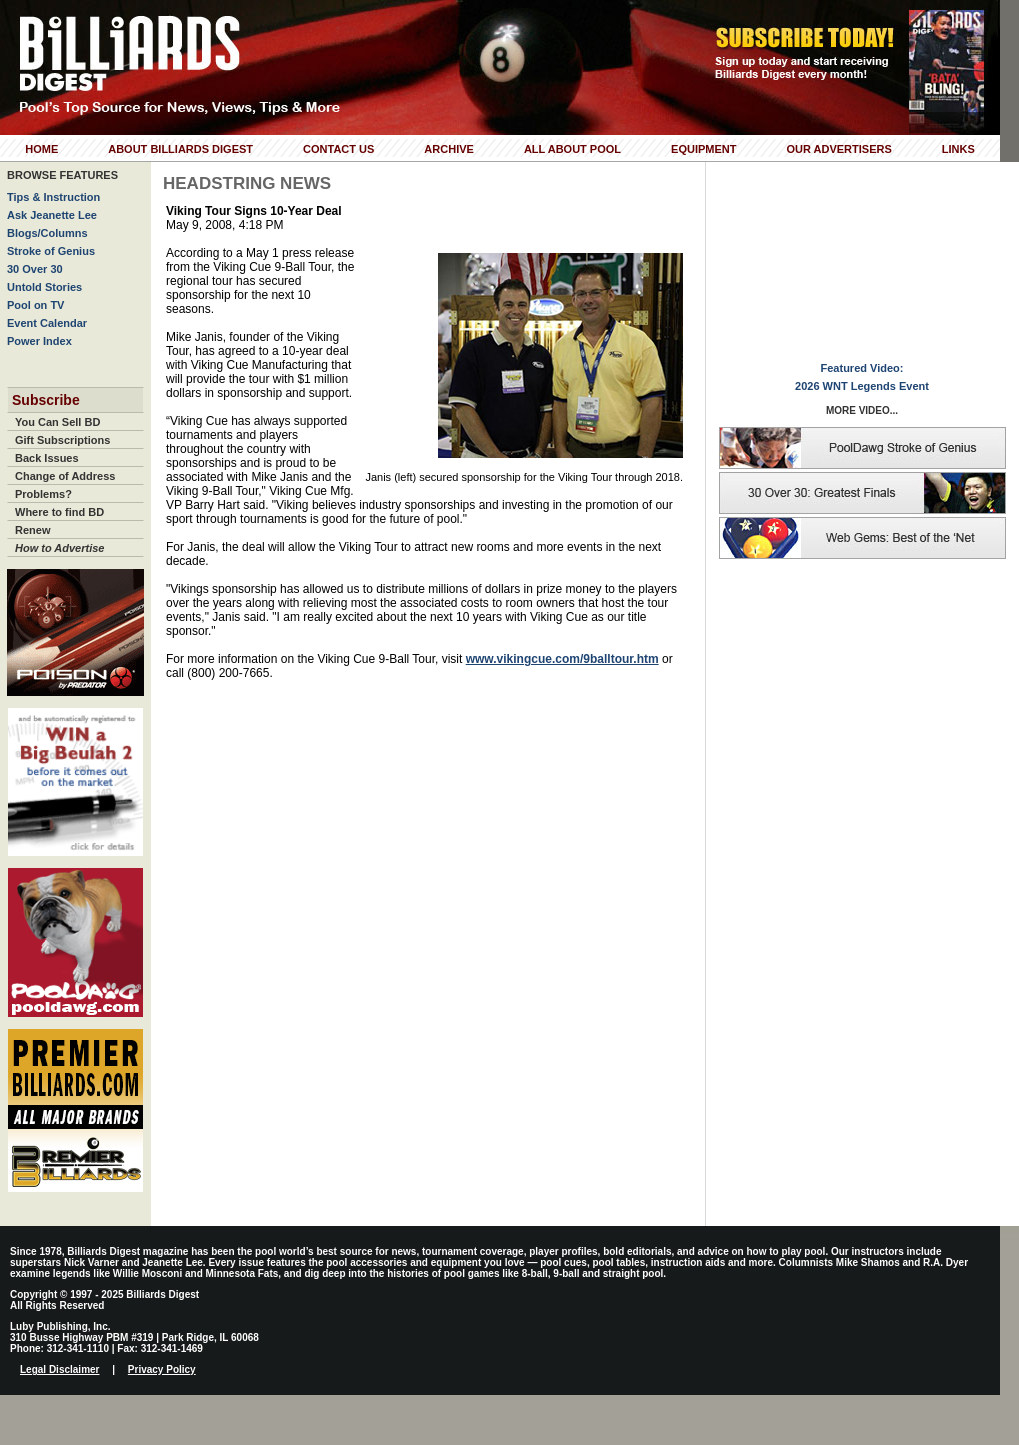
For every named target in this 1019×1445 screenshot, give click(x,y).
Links (958, 149)
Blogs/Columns (47, 233)
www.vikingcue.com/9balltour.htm (562, 659)
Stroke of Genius (51, 251)
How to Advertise (59, 548)
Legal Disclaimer (59, 1369)
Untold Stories (44, 287)
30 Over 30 (35, 269)
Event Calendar (47, 323)
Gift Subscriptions (62, 440)
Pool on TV (35, 305)
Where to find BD (59, 512)
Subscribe (46, 400)
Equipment (703, 149)
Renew (32, 530)
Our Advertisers (838, 149)
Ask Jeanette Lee (52, 215)
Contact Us (338, 149)
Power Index (39, 341)
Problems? (43, 494)
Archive (449, 149)
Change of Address (65, 476)
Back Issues (47, 458)
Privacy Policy (162, 1369)
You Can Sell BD (57, 422)
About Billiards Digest (180, 149)
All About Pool (572, 149)
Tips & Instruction (53, 197)
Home (41, 149)
